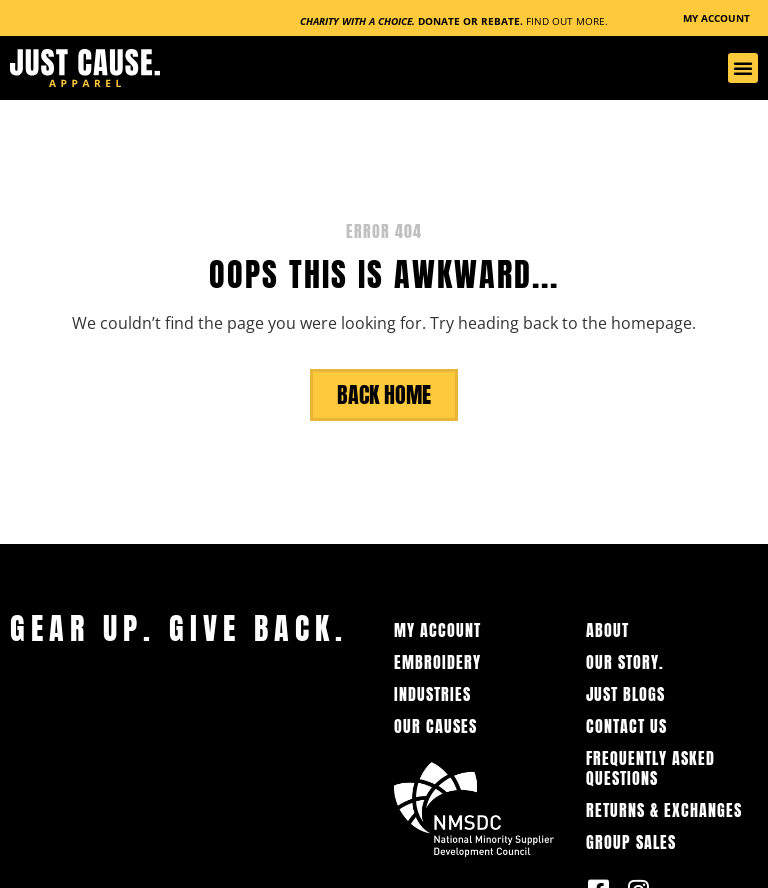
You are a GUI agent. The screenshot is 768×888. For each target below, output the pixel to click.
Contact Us (626, 726)
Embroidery (437, 662)
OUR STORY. (625, 662)
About (607, 630)
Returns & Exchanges (664, 810)
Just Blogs (625, 694)
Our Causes (435, 726)
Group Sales (631, 842)
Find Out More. (567, 21)
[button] (743, 68)
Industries (432, 694)
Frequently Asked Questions (650, 768)
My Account (437, 630)
